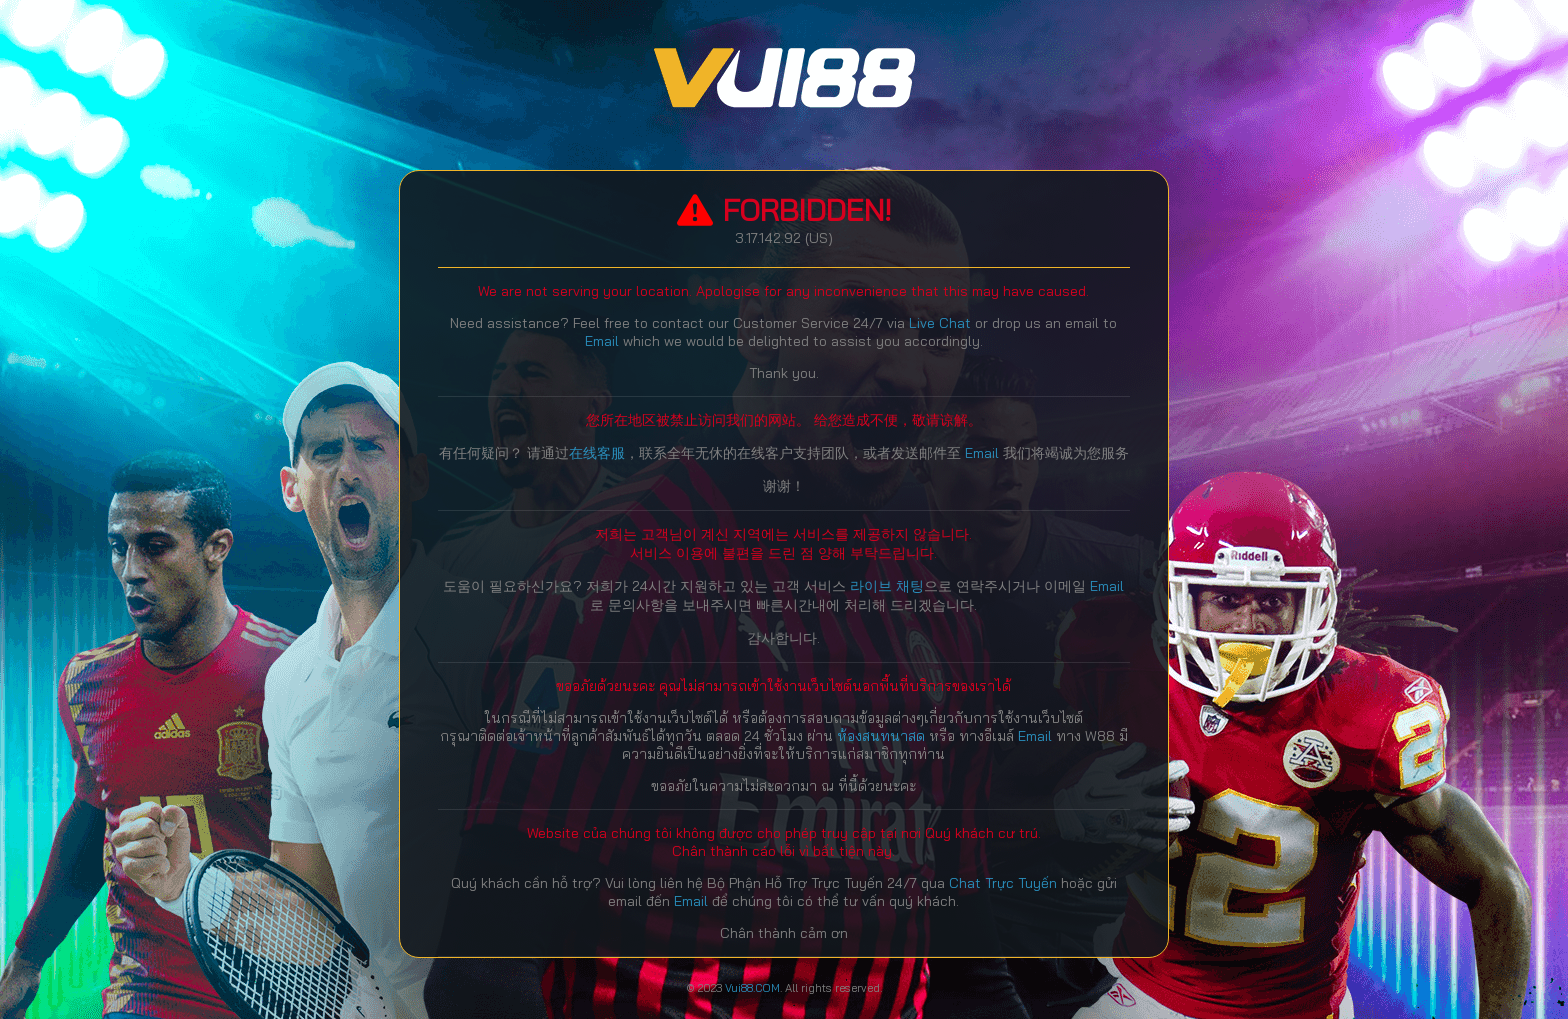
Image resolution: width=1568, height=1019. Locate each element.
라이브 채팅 (887, 586)
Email (602, 341)
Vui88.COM (752, 988)
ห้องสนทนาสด (883, 736)
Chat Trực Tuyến (1005, 883)
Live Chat (940, 323)
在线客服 (597, 453)
